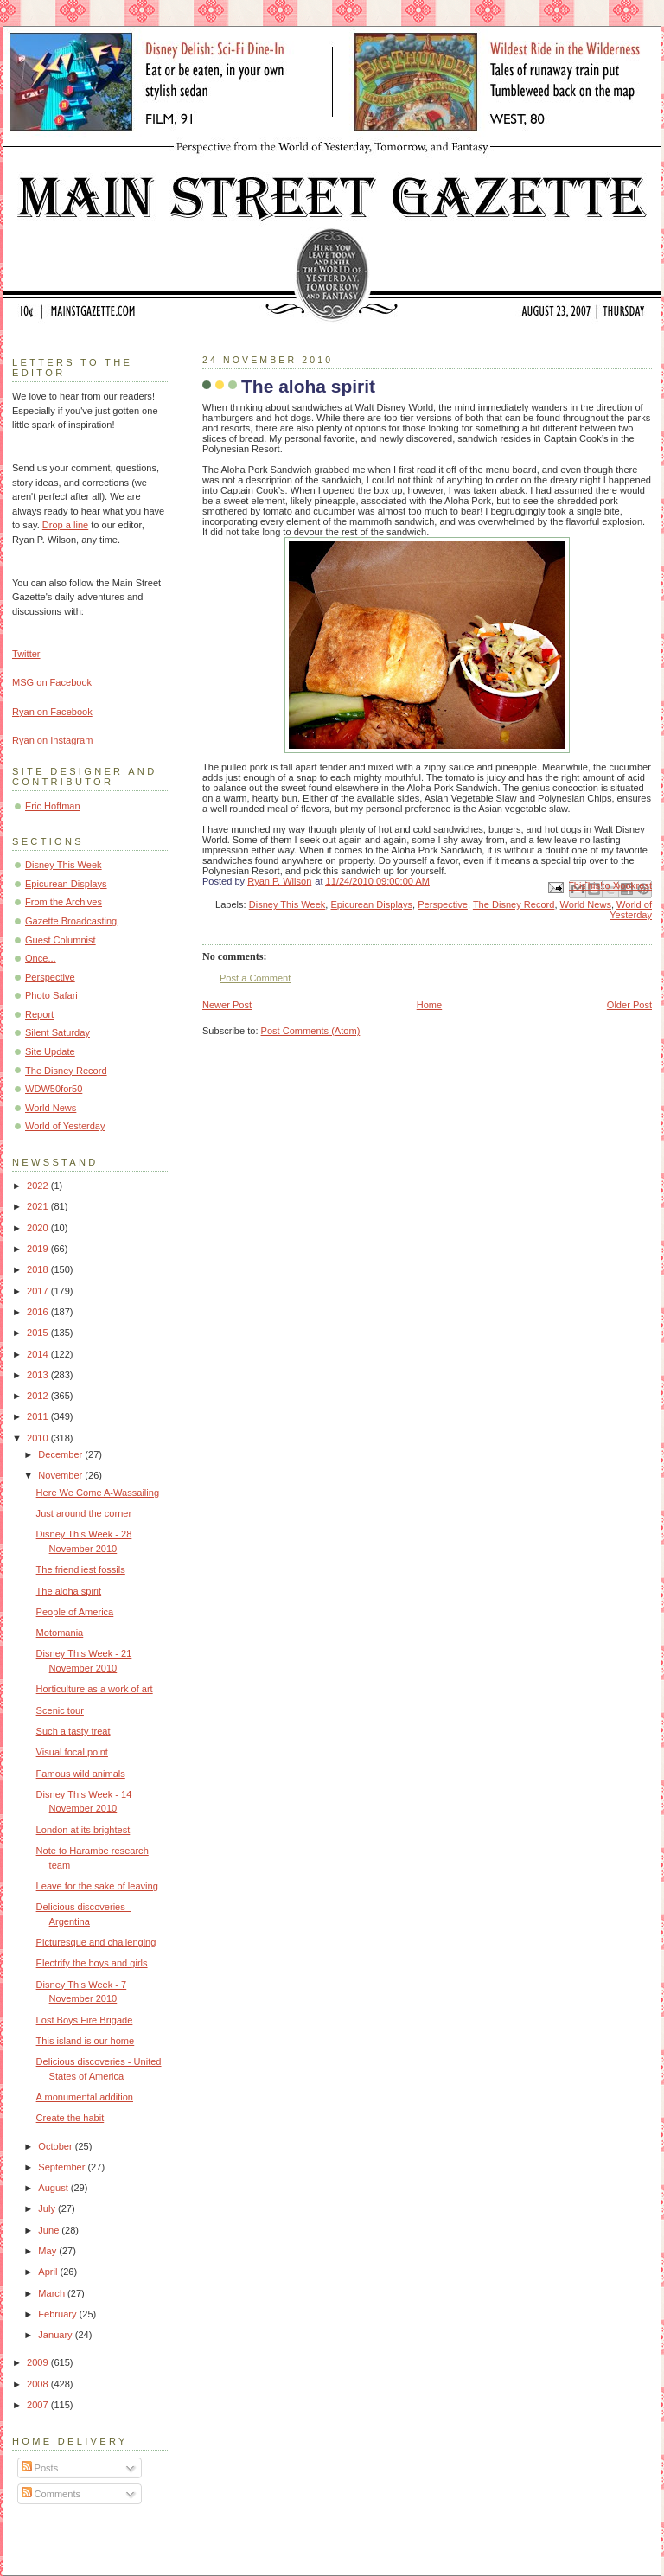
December (61, 1454)
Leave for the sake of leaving (97, 1886)
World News (585, 904)
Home (429, 1005)
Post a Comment (255, 978)
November (61, 1475)
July (48, 2208)
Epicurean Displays (372, 904)
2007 (39, 2405)
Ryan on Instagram (52, 740)
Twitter (26, 654)
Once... (40, 958)
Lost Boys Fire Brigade (84, 2020)
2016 (39, 1312)
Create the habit (70, 2118)
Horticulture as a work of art (94, 1689)
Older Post (629, 1005)
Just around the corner (84, 1513)
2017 (39, 1291)
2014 (39, 1354)
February (58, 2314)
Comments (51, 2494)
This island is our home (85, 2041)
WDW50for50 (53, 1088)
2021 (39, 1206)
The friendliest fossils (80, 1569)
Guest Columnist (60, 940)
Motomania (60, 1632)
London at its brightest (83, 1830)
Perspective (443, 904)
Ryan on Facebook (52, 711)
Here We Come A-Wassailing (97, 1492)
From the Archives (63, 902)
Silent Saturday (57, 1032)
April (49, 2271)
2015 (39, 1332)
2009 (39, 2362)
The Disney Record (514, 904)
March (52, 2293)
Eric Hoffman (52, 806)
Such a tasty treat (73, 1731)
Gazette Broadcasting (71, 921)
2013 (39, 1375)
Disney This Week (287, 904)
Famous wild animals (80, 1773)
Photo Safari (51, 995)
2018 (39, 1269)
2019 (39, 1248)
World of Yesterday (631, 909)
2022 (39, 1185)
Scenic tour (60, 1710)
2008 (39, 2384)
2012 (39, 1395)
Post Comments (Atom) (311, 1031)
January (56, 2335)
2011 (39, 1416)
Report (39, 1014)
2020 (39, 1228)
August (54, 2188)
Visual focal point (72, 1752)
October (56, 2146)
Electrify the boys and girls (92, 1963)
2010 (39, 1438)
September (62, 2167)
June (49, 2230)
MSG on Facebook (52, 682)
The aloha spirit (69, 1591)
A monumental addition (84, 2097)
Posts (40, 2468)
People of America (75, 1612)
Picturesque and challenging (96, 1942)
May (48, 2251)
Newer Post (227, 1005)
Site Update (50, 1051)
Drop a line (65, 525)
